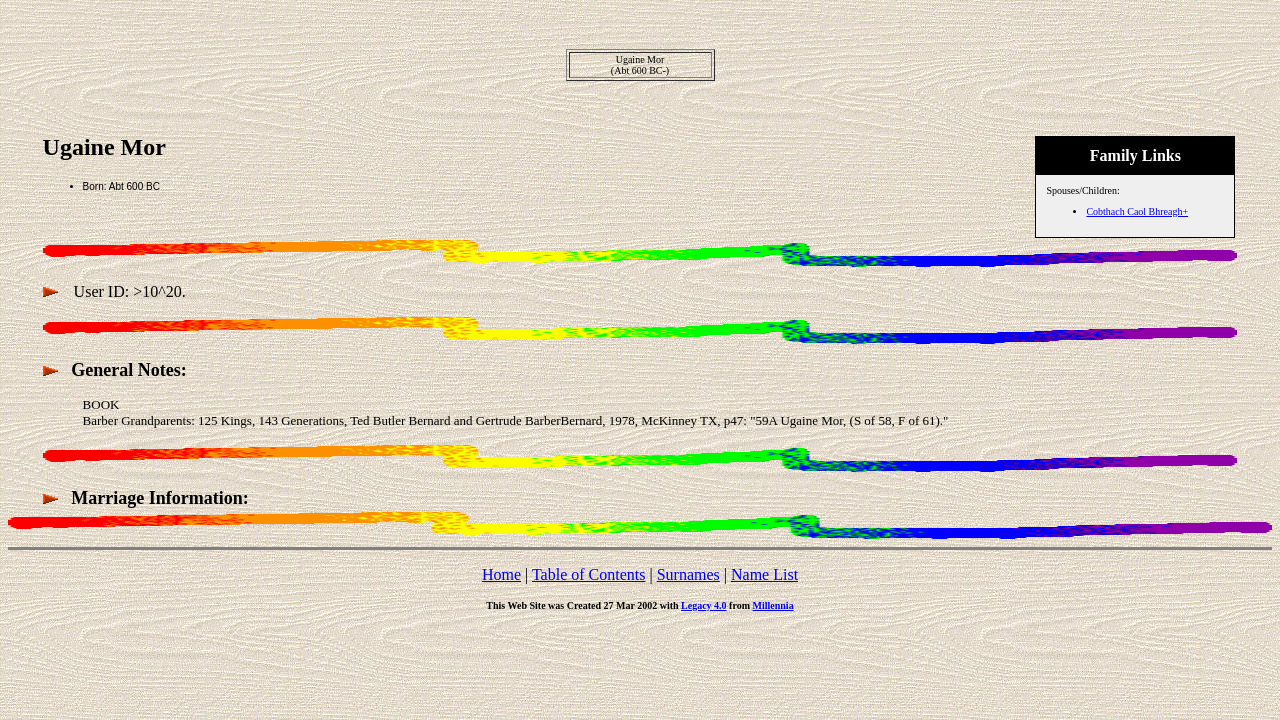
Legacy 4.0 (704, 605)
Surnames (688, 574)
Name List (764, 574)
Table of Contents (589, 574)
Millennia (773, 605)
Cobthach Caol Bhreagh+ (1137, 211)
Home (501, 574)
